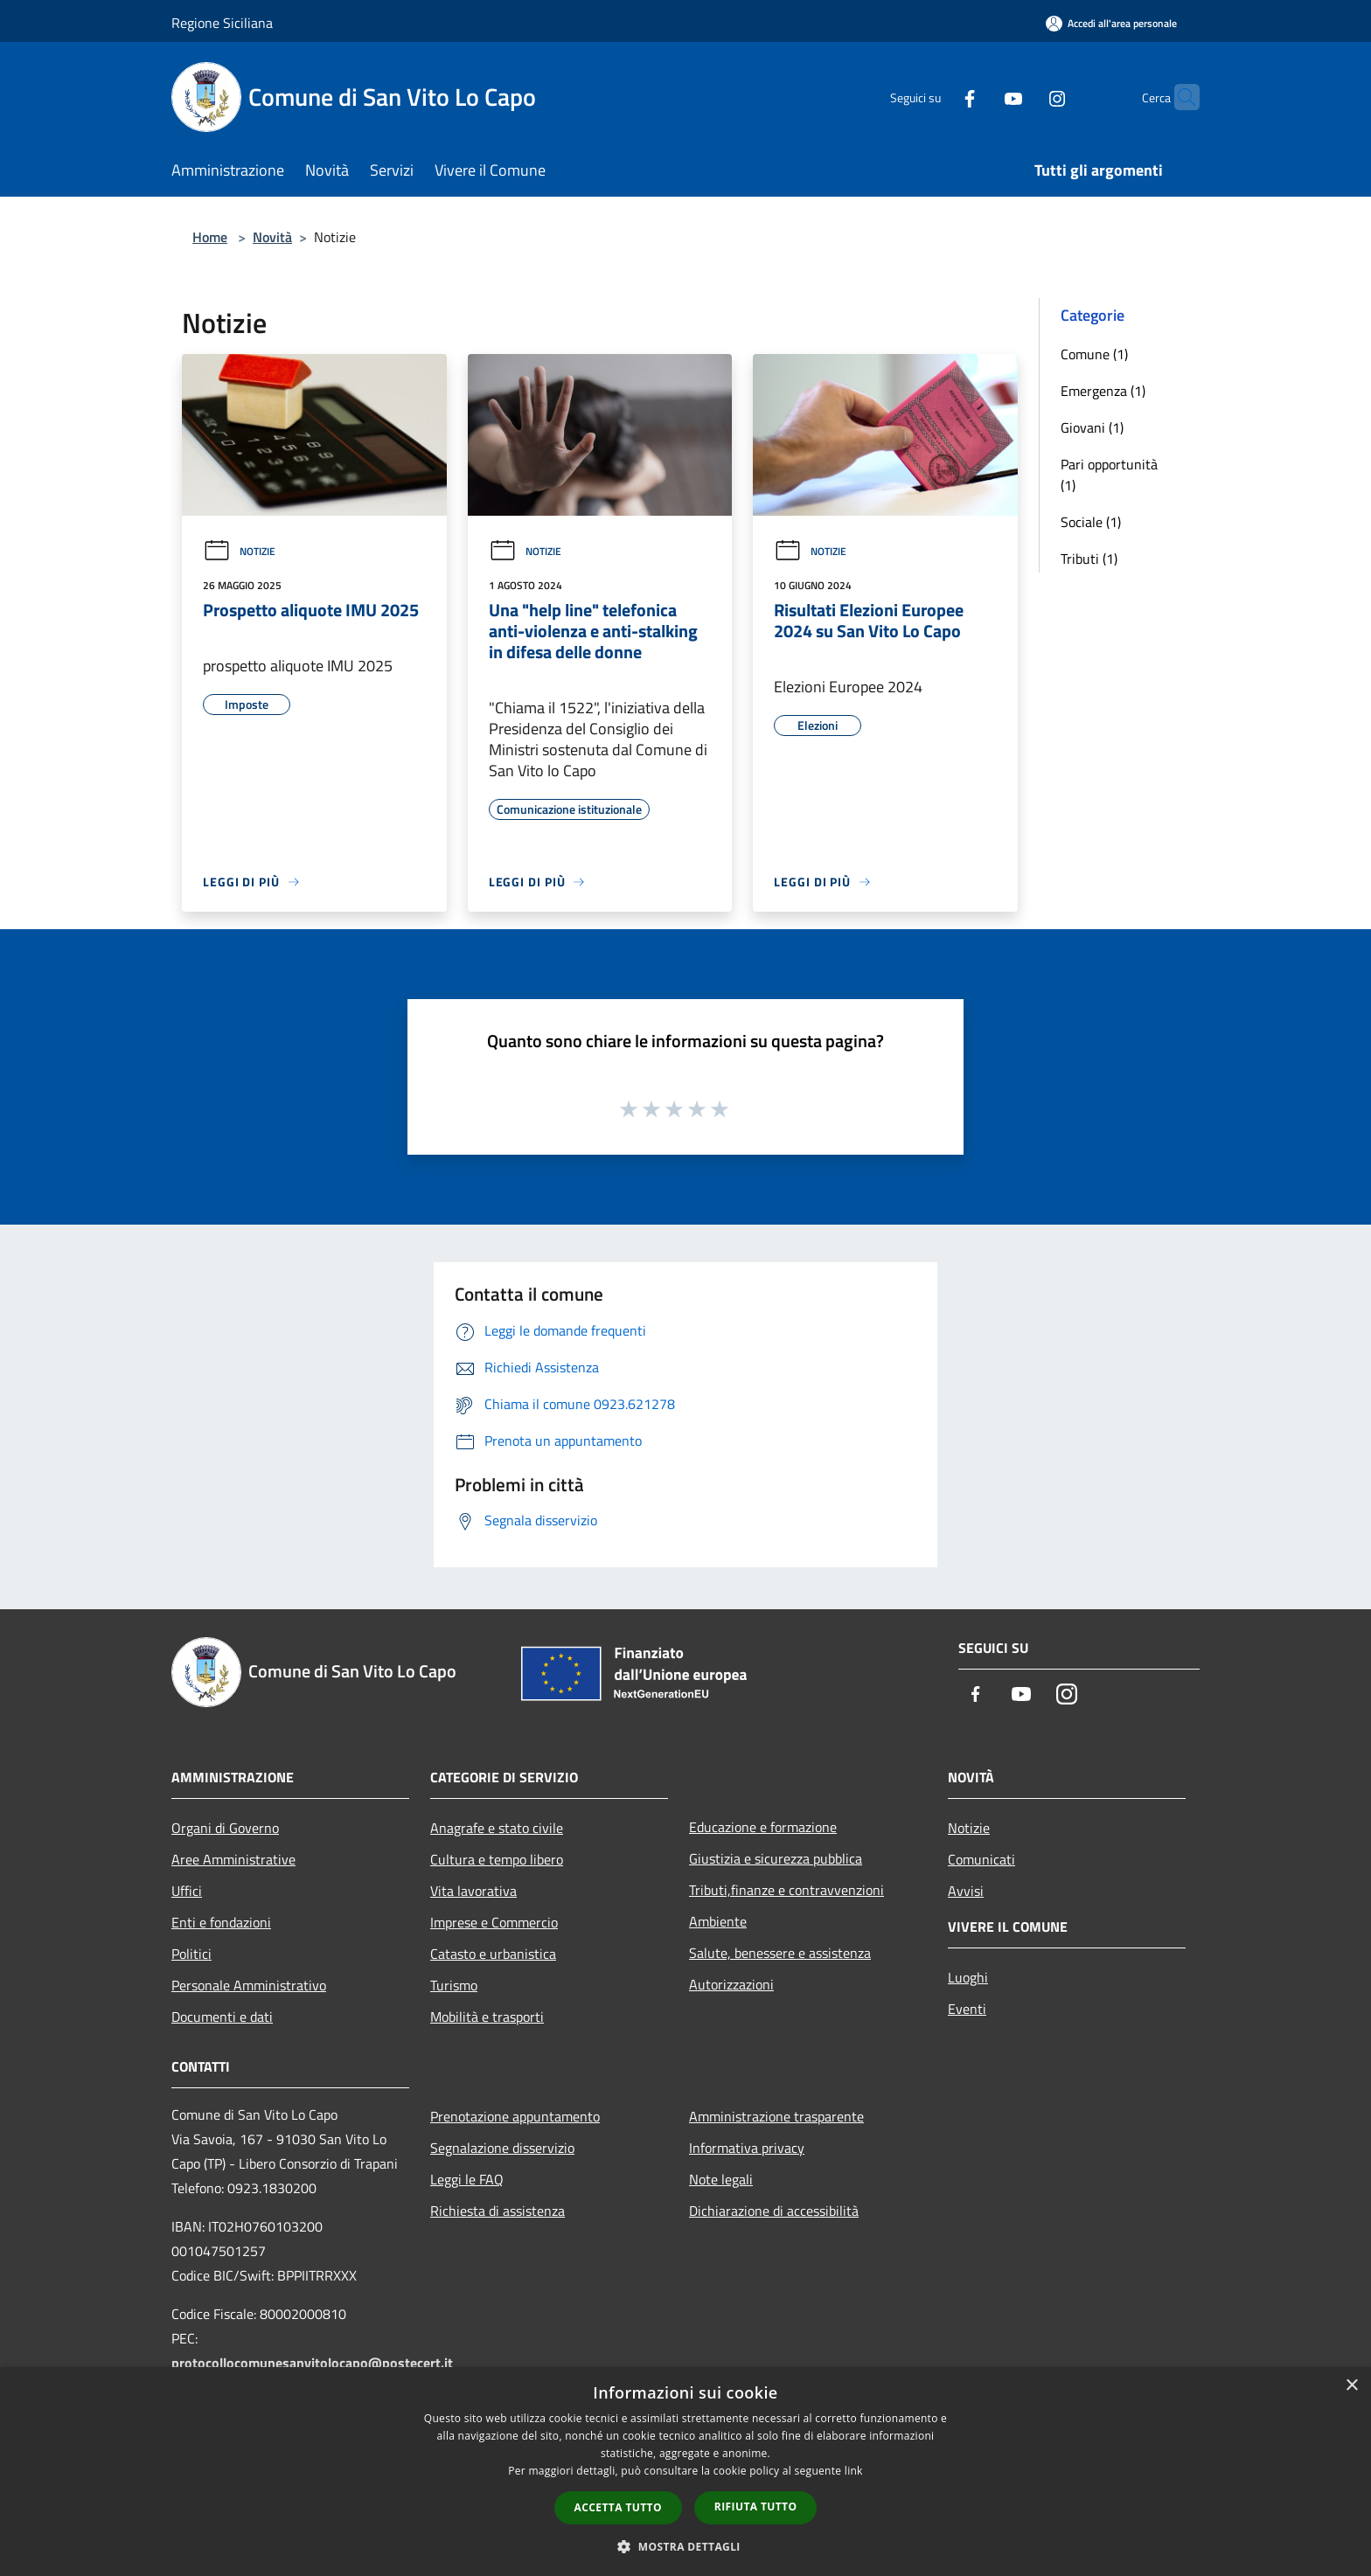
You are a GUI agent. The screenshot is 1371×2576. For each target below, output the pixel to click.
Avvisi (966, 1890)
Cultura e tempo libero (496, 1859)
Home (209, 236)
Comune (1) (1094, 354)
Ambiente (718, 1921)
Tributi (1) (1089, 558)
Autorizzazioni (731, 1984)
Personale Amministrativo (248, 1985)
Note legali (721, 2179)
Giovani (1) (1092, 427)
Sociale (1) (1091, 521)
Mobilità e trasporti (487, 2016)
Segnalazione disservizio (502, 2147)
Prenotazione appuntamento (515, 2116)
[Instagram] (1023, 96)
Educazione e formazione (763, 1826)
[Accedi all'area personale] (1111, 23)
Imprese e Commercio (494, 1922)
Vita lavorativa (473, 1890)
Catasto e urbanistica (493, 1953)
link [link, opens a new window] (854, 2470)
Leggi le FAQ (467, 2179)
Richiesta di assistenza (497, 2210)
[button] (685, 2546)
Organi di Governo (225, 1827)
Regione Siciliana (222, 22)
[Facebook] (935, 96)
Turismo (453, 1985)
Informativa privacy (746, 2147)
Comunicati (981, 1859)
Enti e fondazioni (221, 1922)
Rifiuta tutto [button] (755, 2506)
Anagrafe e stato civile (496, 1827)
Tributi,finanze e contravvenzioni (786, 1889)
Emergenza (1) (1103, 390)
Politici (191, 1953)
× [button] (1351, 2385)
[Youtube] (979, 96)
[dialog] (685, 2471)
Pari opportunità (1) (1109, 475)
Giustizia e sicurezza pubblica (775, 1858)
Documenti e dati (222, 2016)
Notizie (239, 551)
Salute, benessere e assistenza (780, 1952)
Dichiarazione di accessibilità (774, 2210)
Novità (272, 236)
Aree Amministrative (233, 1859)
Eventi (967, 2008)
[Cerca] (1179, 97)
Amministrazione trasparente (776, 2116)
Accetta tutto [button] (618, 2507)
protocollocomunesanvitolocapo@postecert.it (312, 2362)
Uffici (186, 1890)
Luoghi (968, 1977)
